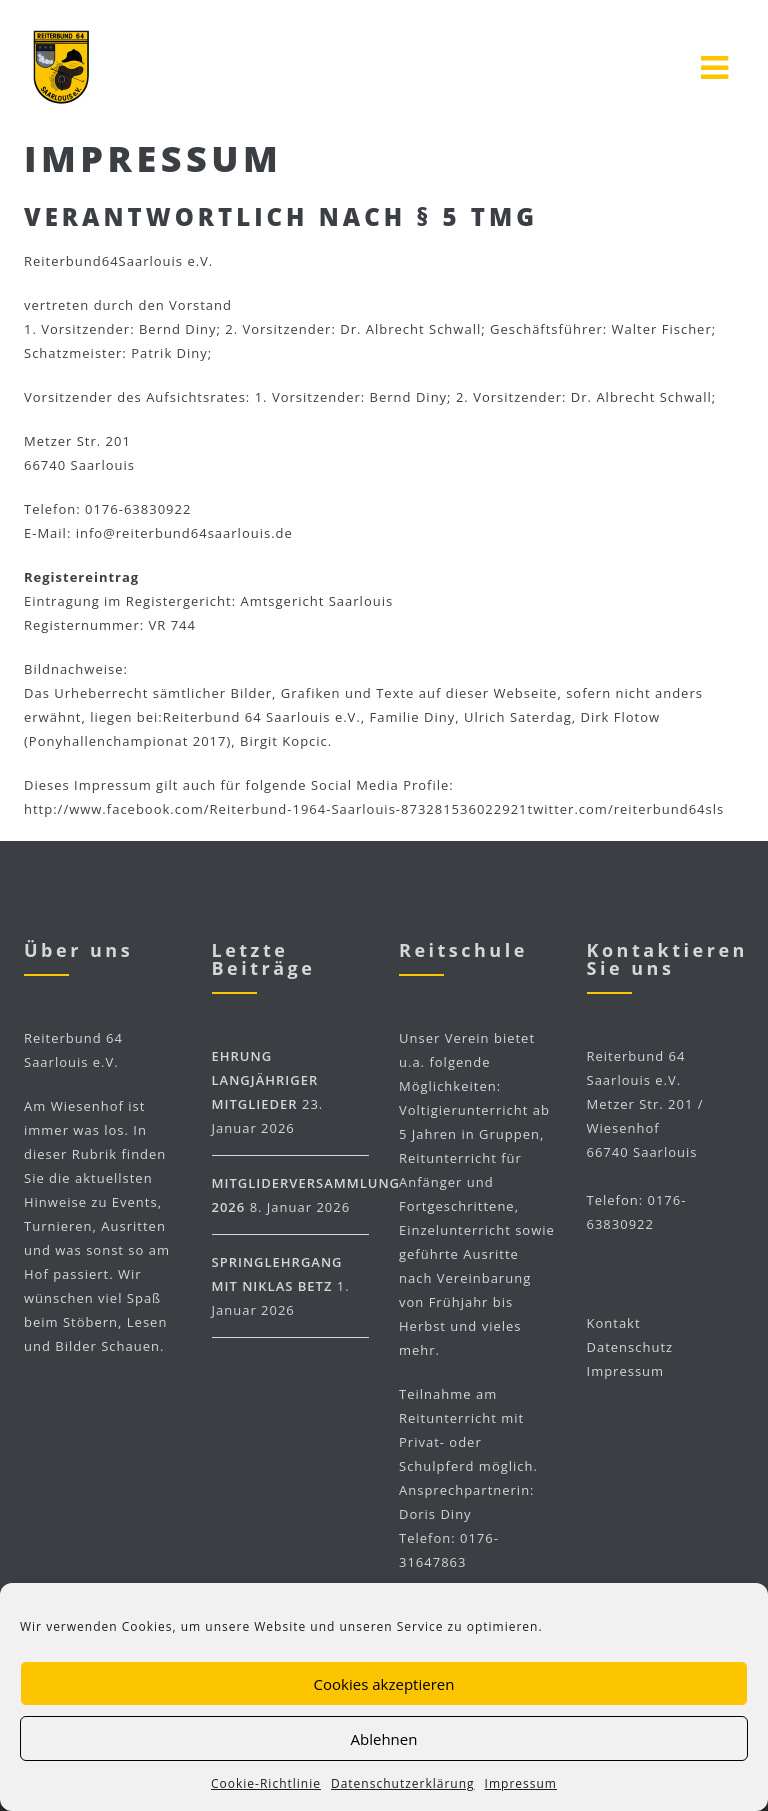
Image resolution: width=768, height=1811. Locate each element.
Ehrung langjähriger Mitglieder (265, 1080)
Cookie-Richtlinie (266, 1783)
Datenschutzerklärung (403, 1783)
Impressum (521, 1783)
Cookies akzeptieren (384, 1684)
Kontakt (614, 1323)
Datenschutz (630, 1347)
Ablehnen (384, 1739)
